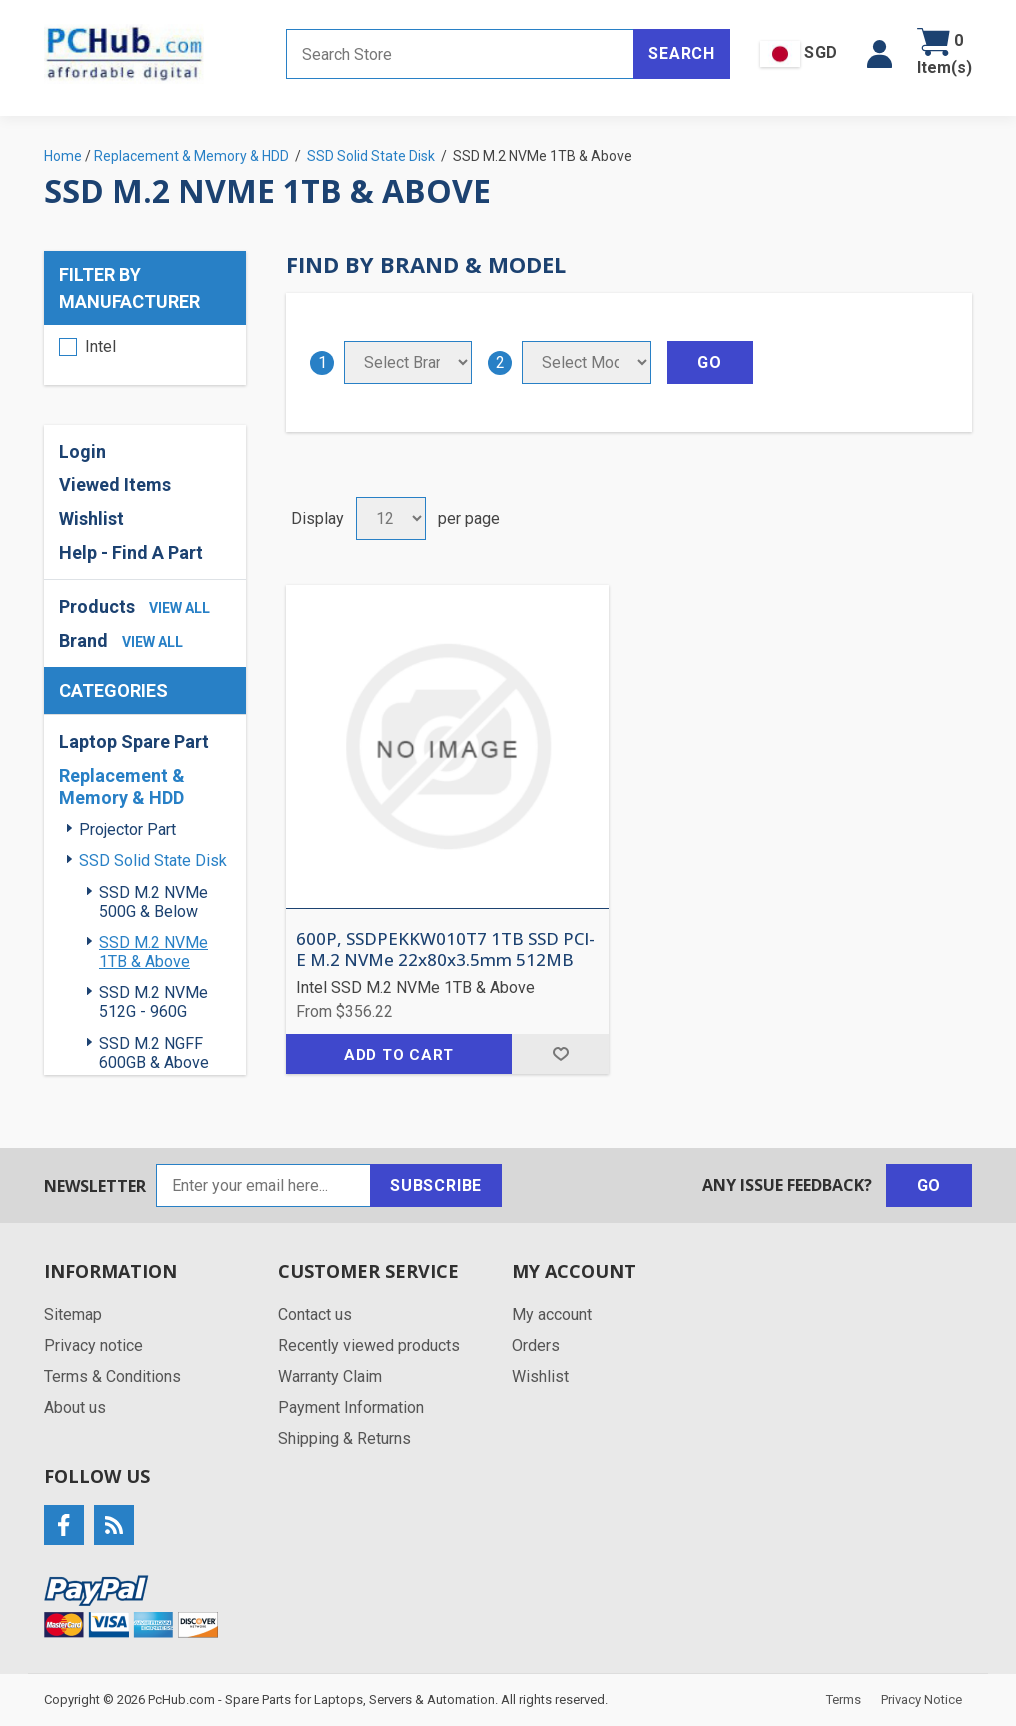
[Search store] (460, 54)
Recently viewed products (369, 1345)
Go (929, 1185)
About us (75, 1407)
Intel (100, 346)
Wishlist (91, 518)
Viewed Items (115, 484)
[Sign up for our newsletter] (263, 1185)
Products (97, 606)
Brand (83, 640)
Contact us (315, 1314)
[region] (145, 355)
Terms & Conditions (112, 1376)
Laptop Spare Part (134, 741)
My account (552, 1314)
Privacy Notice (921, 1699)
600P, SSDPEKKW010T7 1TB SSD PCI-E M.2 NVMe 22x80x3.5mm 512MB (445, 949)
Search (681, 53)
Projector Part (127, 829)
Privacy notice (93, 1345)
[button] (879, 54)
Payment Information (351, 1407)
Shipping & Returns (344, 1438)
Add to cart (399, 1055)
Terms (843, 1699)
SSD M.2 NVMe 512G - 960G (153, 1002)
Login (82, 451)
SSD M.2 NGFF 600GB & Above (154, 1053)
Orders (536, 1345)
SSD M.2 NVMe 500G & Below (153, 902)
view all (179, 608)
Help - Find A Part (131, 552)
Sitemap (73, 1314)
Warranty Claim (330, 1376)
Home (63, 156)
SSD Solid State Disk (153, 860)
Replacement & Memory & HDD (122, 786)
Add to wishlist (560, 1054)
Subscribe (436, 1185)
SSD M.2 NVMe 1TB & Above (153, 952)
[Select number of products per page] (391, 518)
